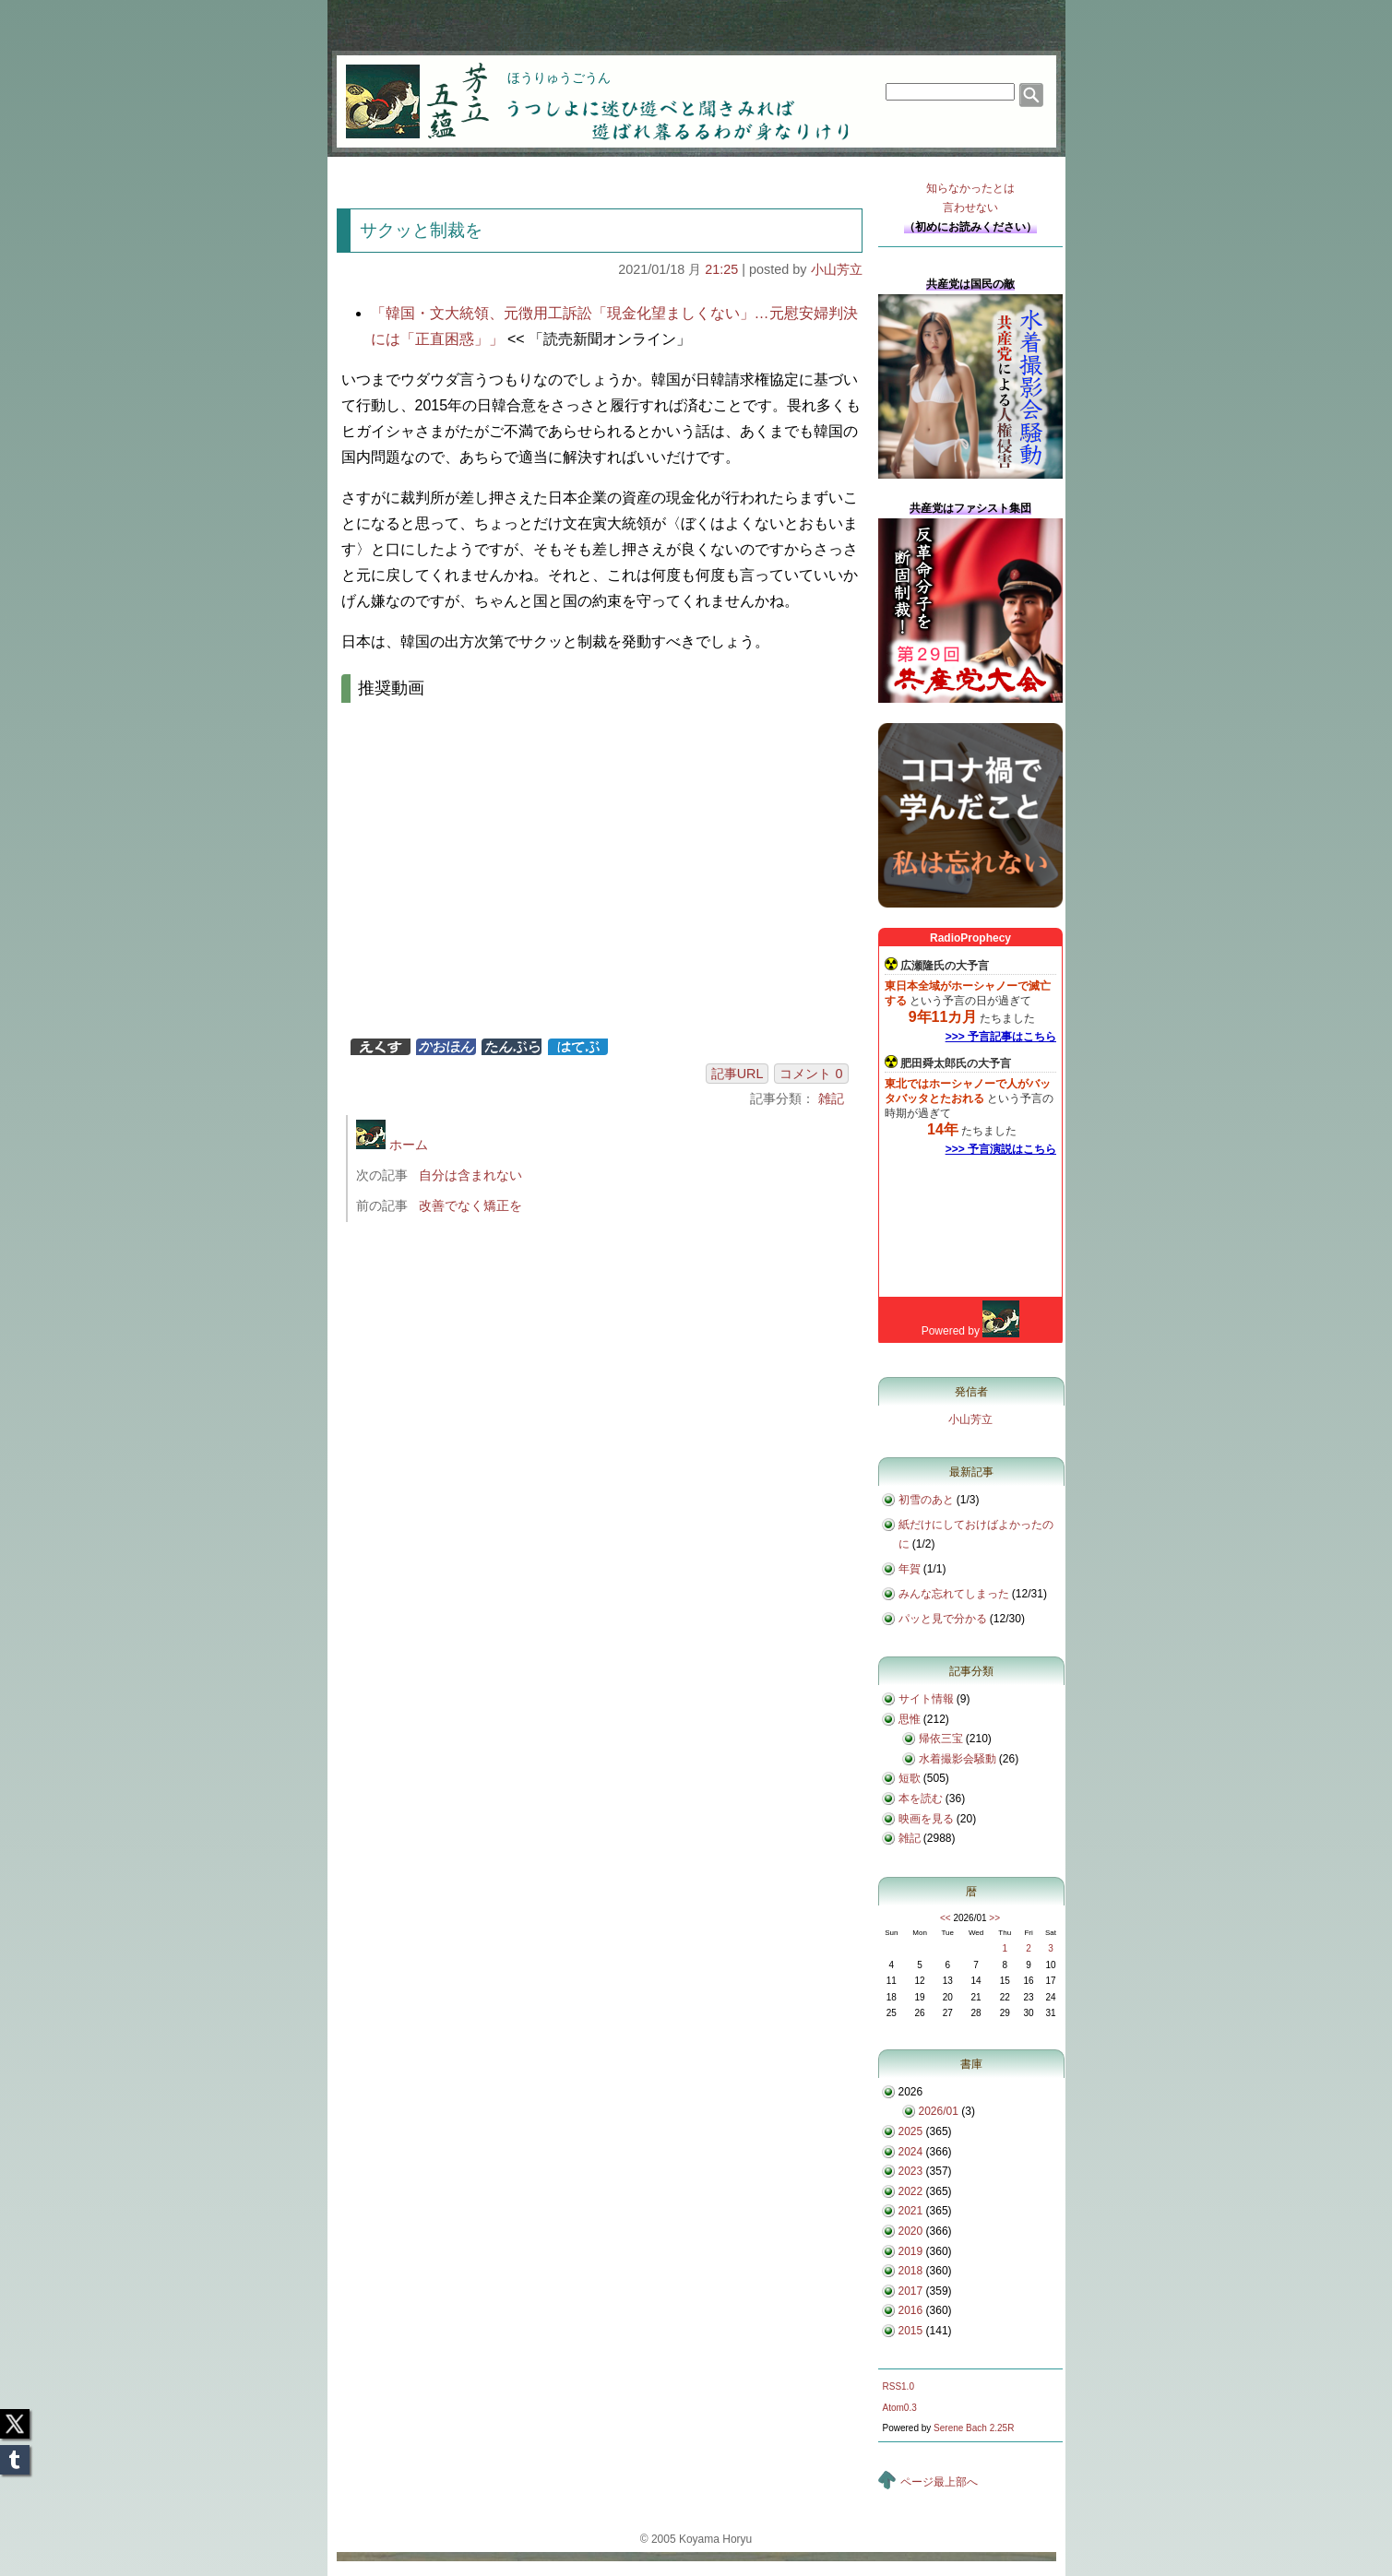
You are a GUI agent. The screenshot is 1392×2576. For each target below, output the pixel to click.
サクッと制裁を (421, 230)
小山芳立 (837, 269)
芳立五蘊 (405, 88)
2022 (910, 2191)
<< (945, 1918)
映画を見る (926, 1818)
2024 (910, 2151)
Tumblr (15, 2454)
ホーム (392, 1144)
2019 (910, 2251)
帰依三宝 (941, 1738)
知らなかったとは (970, 200)
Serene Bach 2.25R (974, 2428)
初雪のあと (926, 1499)
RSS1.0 (898, 2386)
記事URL (737, 1073)
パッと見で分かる (942, 1618)
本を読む (920, 1798)
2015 (910, 2330)
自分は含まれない (470, 1175)
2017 (910, 2291)
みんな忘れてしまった (953, 1593)
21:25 (721, 269)
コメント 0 (810, 1073)
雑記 (831, 1098)
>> (994, 1918)
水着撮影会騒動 (957, 1758)
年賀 (909, 1568)
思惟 (909, 1719)
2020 (910, 2231)
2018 (910, 2270)
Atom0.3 (900, 2408)
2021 (910, 2210)
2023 (910, 2171)
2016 (910, 2310)
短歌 (909, 1778)
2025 (910, 2131)
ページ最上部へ (939, 2481)
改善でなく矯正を (470, 1205)
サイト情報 (926, 1698)
